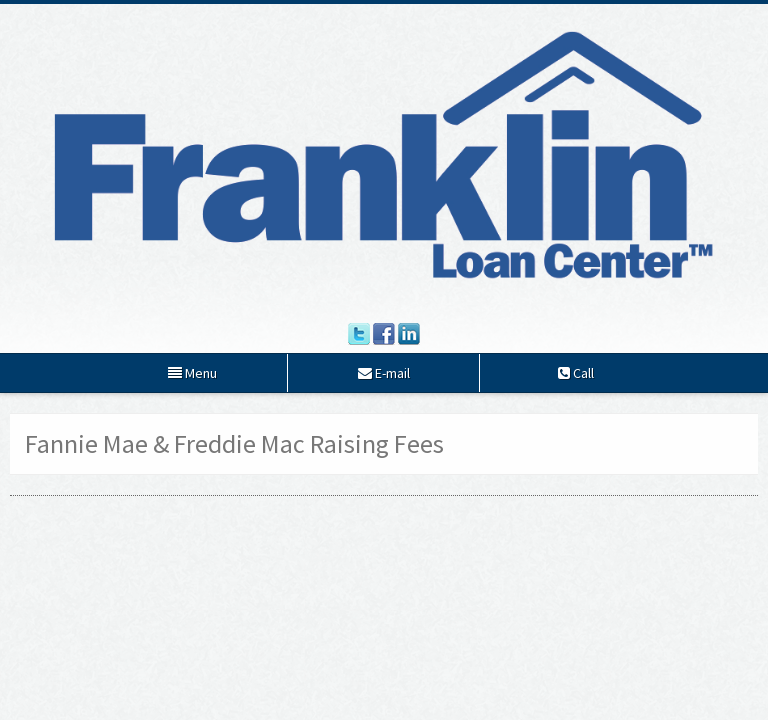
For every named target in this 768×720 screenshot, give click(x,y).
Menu (192, 373)
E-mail (384, 373)
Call (576, 373)
